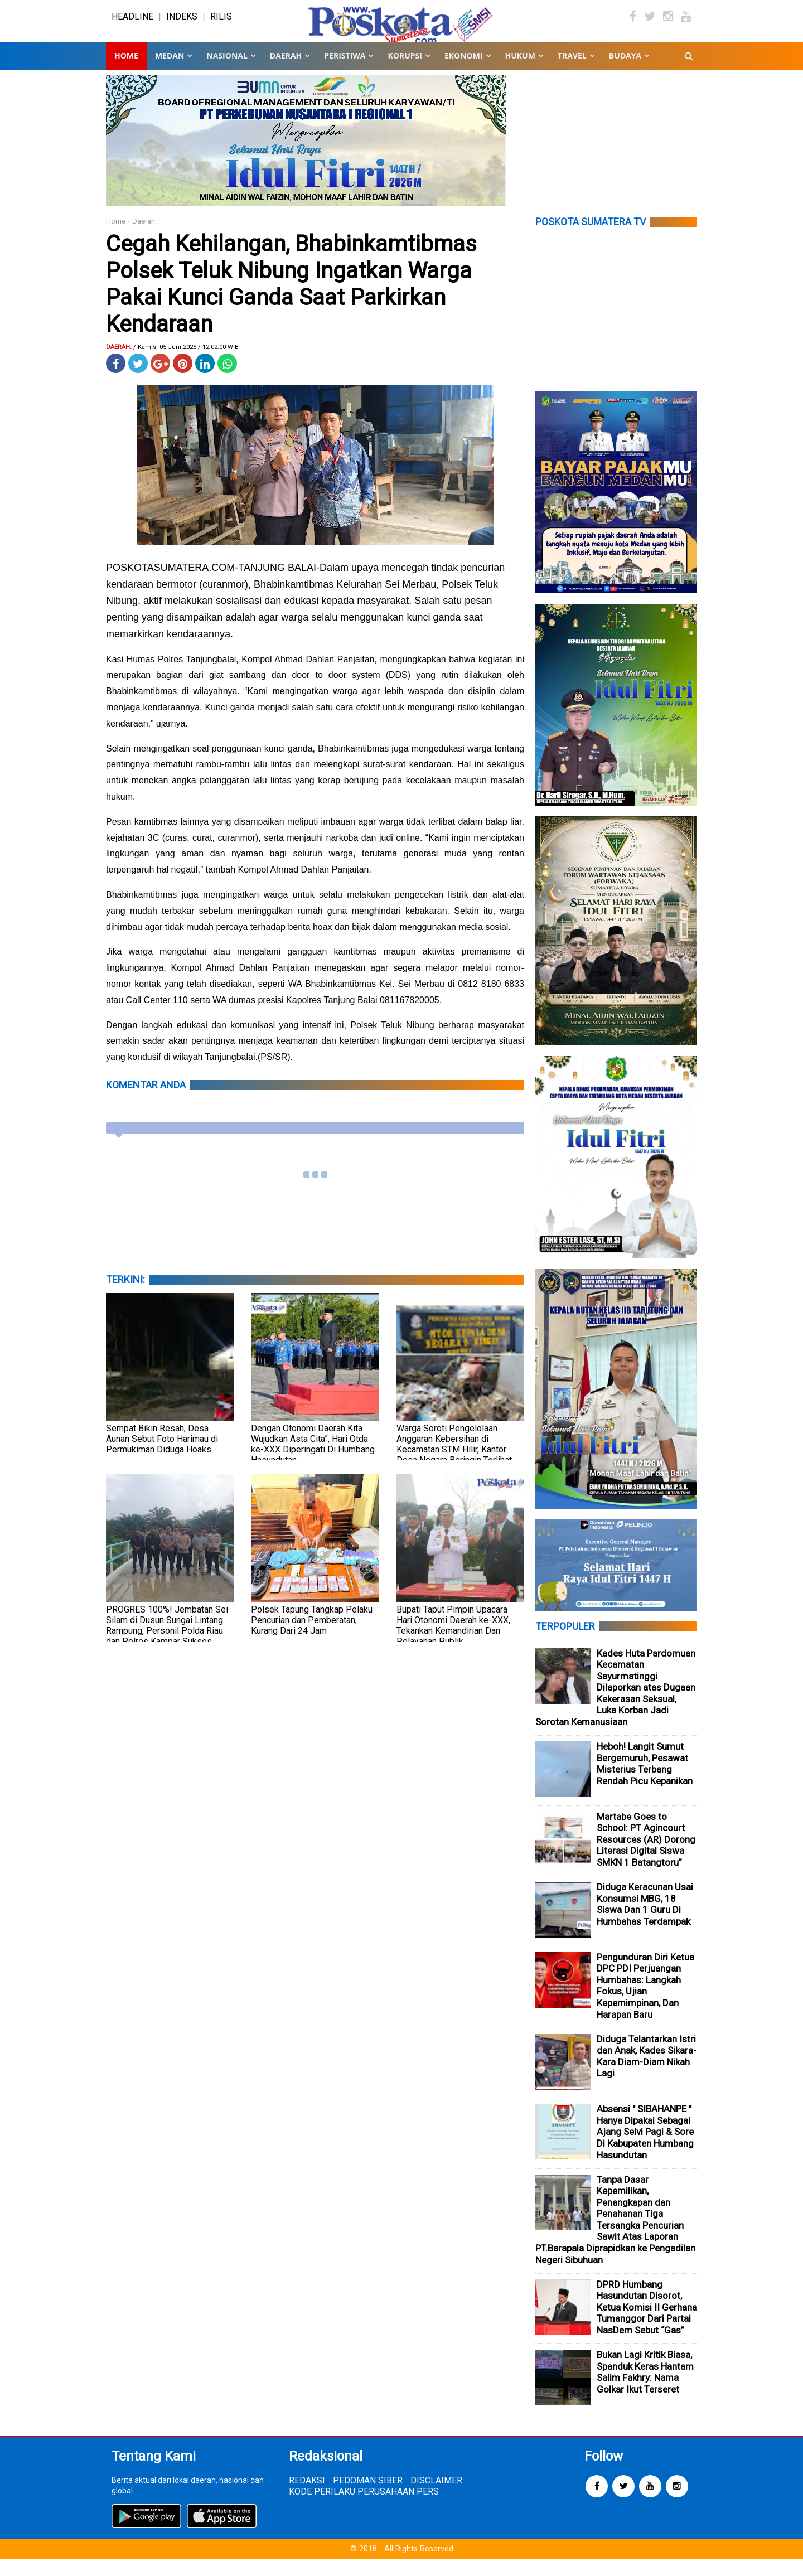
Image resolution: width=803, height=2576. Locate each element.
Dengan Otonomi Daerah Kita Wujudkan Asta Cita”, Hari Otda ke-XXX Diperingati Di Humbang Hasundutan (313, 1461)
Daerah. (144, 238)
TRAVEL (572, 72)
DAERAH (286, 72)
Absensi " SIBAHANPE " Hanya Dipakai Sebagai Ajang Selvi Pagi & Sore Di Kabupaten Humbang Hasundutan (645, 2148)
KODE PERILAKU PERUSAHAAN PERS (364, 2508)
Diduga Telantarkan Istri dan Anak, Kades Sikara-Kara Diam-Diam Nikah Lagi (646, 2073)
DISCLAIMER (436, 2497)
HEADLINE (132, 25)
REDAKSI (307, 2497)
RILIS (221, 25)
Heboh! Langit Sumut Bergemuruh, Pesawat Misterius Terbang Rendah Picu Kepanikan (645, 1780)
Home (126, 72)
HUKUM (520, 72)
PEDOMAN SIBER (368, 2497)
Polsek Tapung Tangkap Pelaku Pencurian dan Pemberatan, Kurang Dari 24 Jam (312, 1637)
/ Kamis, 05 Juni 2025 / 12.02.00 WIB (186, 363)
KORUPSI (405, 72)
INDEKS (181, 25)
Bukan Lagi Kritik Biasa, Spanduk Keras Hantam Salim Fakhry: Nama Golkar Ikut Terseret (645, 2389)
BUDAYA (625, 72)
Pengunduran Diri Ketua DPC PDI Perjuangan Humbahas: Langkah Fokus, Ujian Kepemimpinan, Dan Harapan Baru (645, 2002)
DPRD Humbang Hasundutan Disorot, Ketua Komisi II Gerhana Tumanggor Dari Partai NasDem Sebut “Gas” (647, 2324)
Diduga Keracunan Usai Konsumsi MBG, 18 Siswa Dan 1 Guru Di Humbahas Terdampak (645, 1921)
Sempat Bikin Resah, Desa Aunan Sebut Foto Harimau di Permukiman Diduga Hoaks (162, 1455)
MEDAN (169, 72)
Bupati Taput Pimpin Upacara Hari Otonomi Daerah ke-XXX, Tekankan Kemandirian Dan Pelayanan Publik (453, 1642)
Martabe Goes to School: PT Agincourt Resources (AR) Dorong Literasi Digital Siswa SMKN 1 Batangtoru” (646, 1856)
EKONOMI (463, 72)
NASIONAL (226, 72)
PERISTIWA (344, 72)
